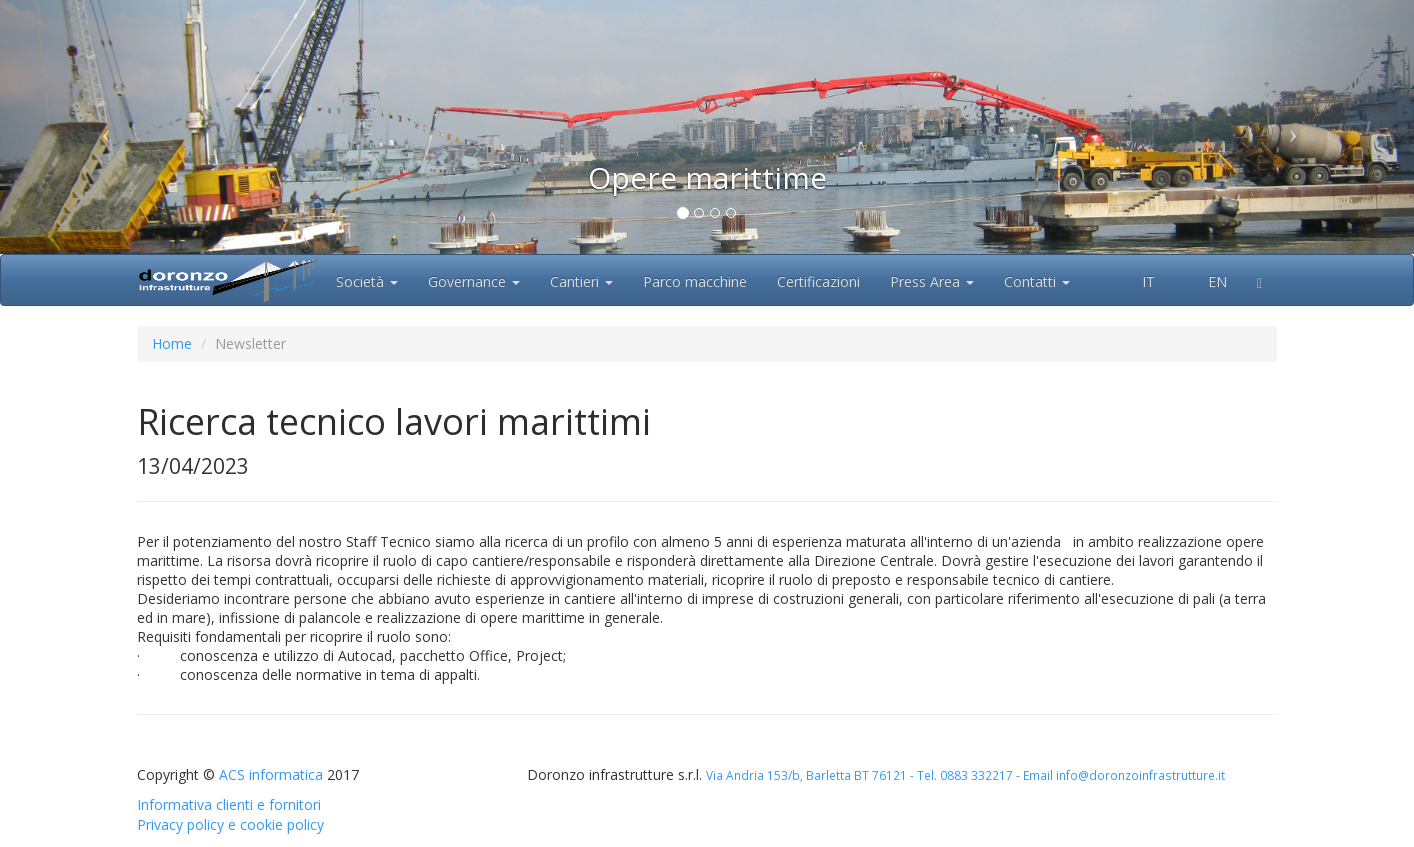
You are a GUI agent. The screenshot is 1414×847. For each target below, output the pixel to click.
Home (172, 343)
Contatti (1037, 281)
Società (367, 281)
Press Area (932, 281)
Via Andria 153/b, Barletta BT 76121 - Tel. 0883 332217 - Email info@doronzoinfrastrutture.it (965, 775)
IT (1138, 281)
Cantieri (581, 281)
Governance (474, 281)
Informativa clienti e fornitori (229, 804)
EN (1206, 281)
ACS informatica (271, 774)
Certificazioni (818, 281)
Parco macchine (695, 281)
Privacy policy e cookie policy (230, 824)
